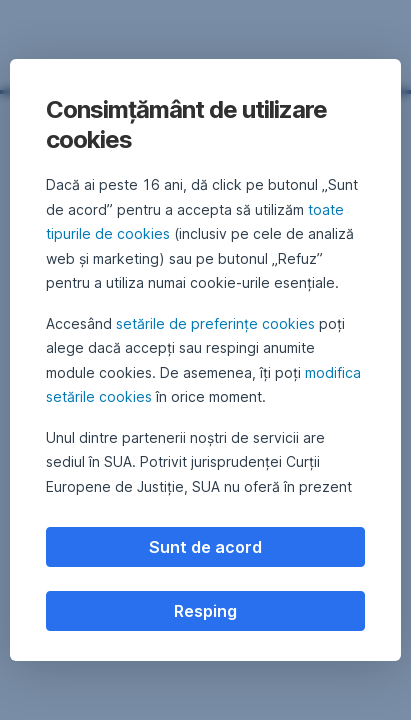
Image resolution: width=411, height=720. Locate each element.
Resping (205, 611)
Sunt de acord (205, 547)
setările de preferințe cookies (215, 323)
